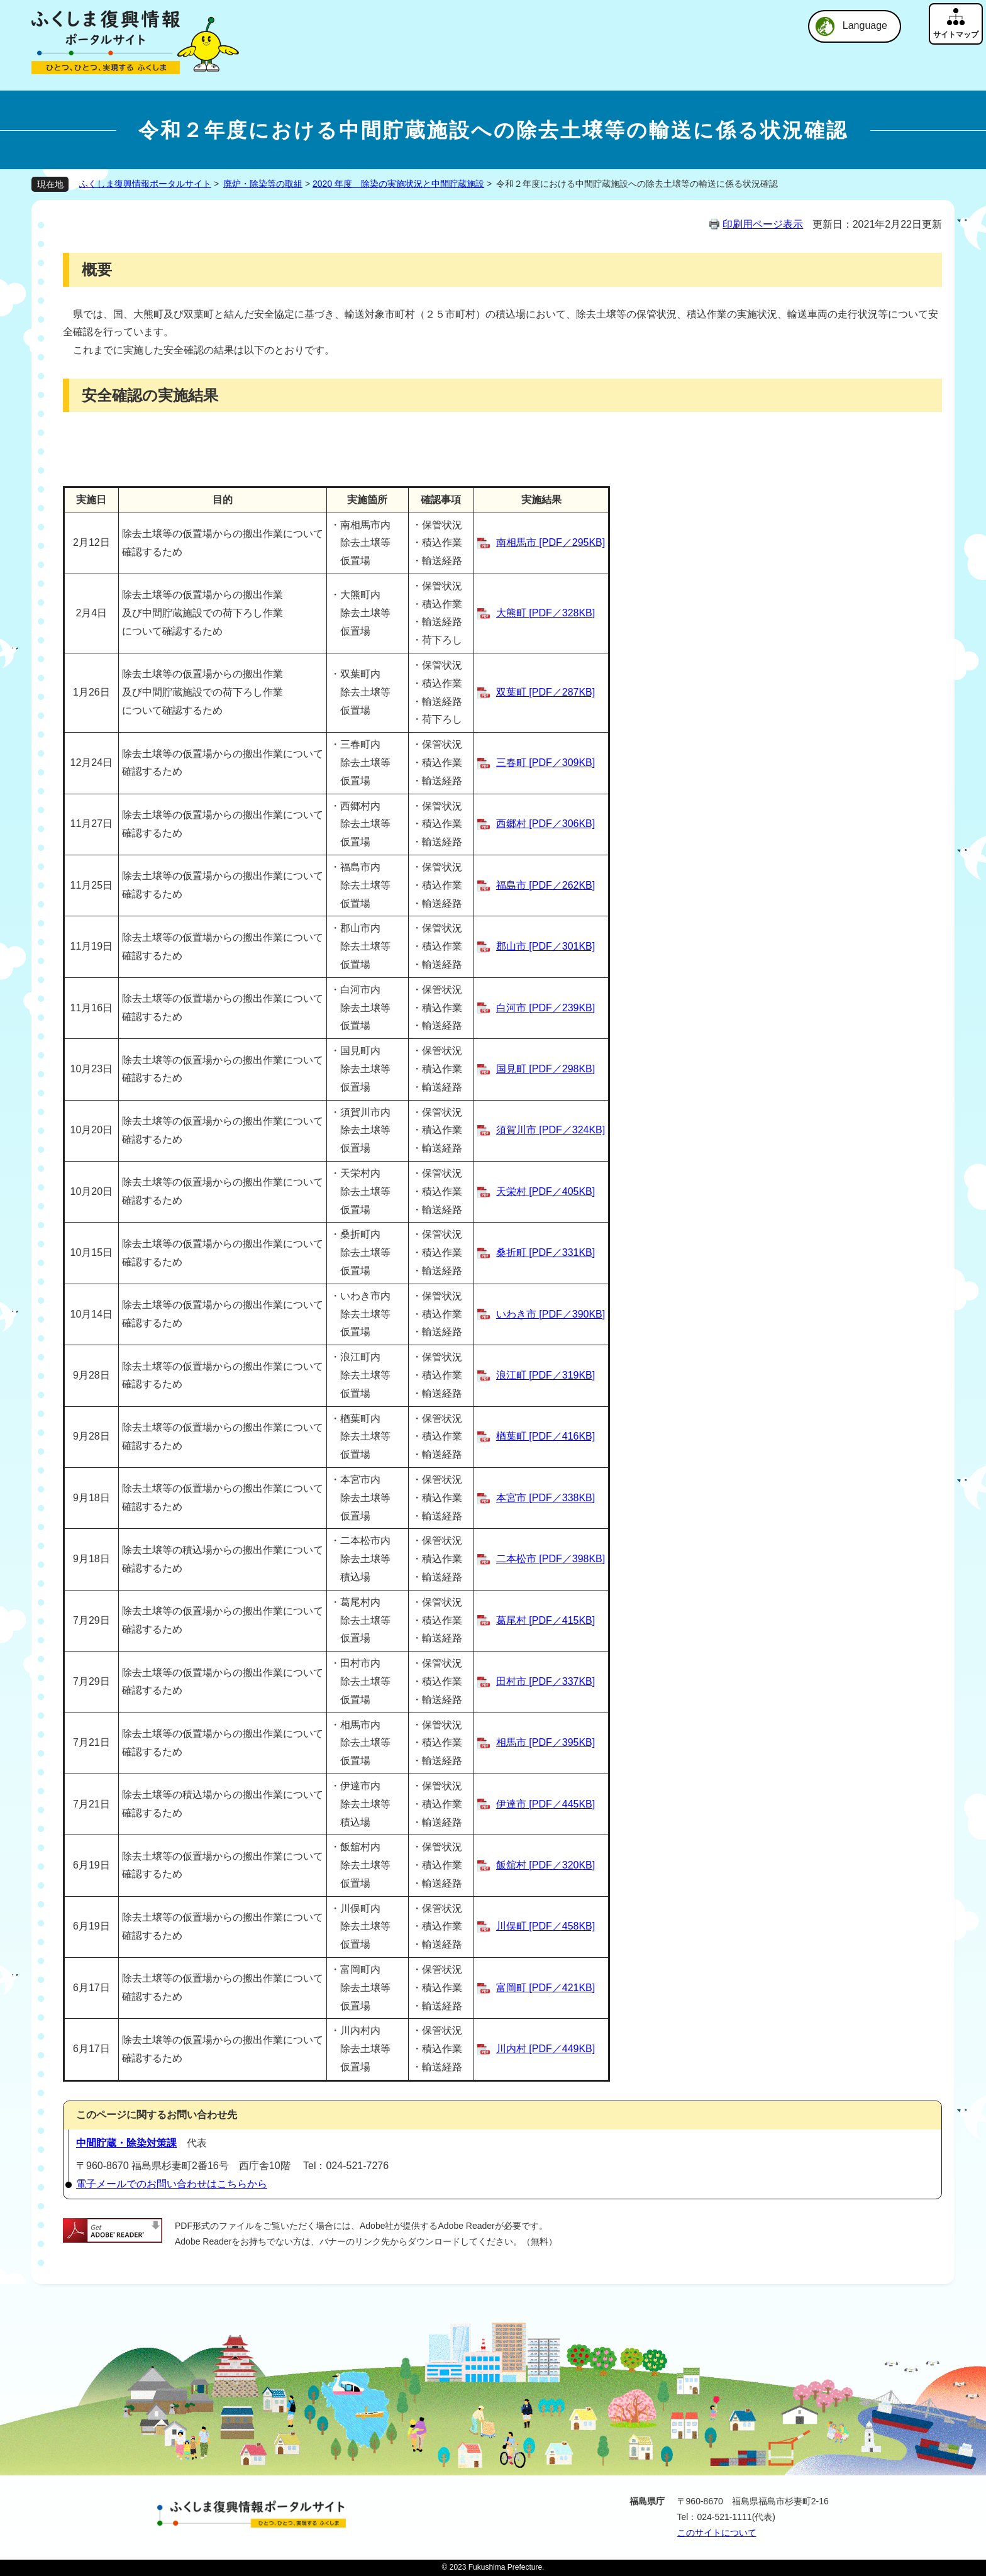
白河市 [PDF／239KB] (545, 1007)
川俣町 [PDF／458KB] (545, 1926)
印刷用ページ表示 (763, 224)
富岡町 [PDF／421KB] (545, 1987)
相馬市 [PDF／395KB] (545, 1742)
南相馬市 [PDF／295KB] (550, 542)
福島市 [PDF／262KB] (545, 885)
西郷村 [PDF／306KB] (545, 823)
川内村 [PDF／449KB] (545, 2048)
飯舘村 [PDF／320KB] (545, 1865)
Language (865, 25)
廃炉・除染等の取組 (262, 184)
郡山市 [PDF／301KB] (545, 946)
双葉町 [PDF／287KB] (545, 692)
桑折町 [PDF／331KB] (545, 1252)
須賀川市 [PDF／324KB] (550, 1129)
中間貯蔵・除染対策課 (126, 2143)
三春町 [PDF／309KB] (545, 762)
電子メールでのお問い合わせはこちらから (171, 2184)
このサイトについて (716, 2533)
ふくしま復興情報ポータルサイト (145, 184)
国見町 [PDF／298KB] (545, 1068)
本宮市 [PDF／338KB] (545, 1497)
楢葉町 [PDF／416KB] (545, 1436)
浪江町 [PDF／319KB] (545, 1375)
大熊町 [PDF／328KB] (545, 613)
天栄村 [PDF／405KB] (545, 1191)
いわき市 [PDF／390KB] (550, 1314)
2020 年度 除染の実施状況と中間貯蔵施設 (398, 184)
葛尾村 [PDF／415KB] (545, 1620)
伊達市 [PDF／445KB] (545, 1804)
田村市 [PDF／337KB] (545, 1681)
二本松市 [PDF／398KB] (550, 1558)
